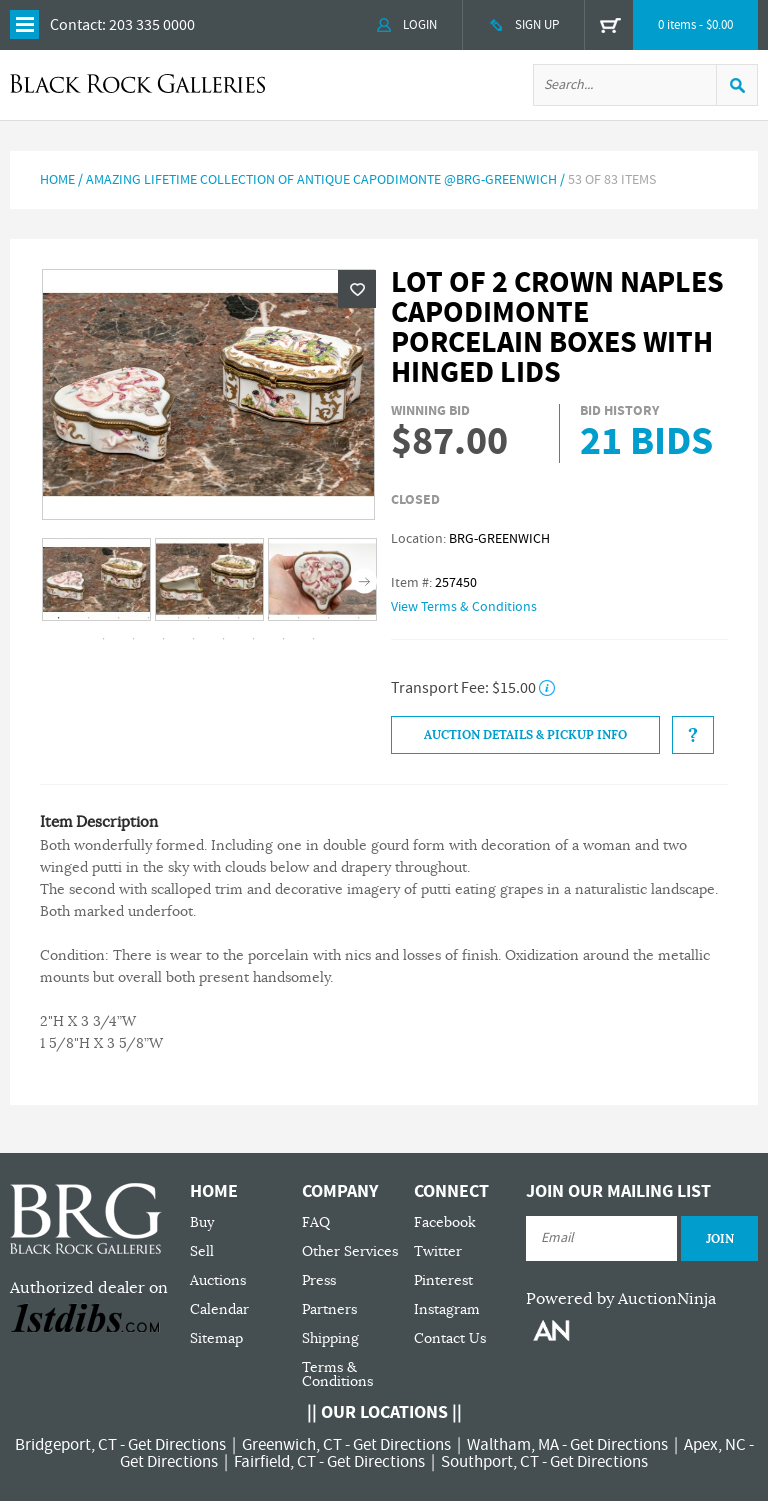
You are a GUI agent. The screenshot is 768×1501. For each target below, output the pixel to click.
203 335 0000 (152, 25)
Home (57, 180)
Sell (202, 1251)
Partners (329, 1309)
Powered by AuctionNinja (621, 1299)
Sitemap (216, 1338)
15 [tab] (194, 639)
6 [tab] (209, 618)
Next (364, 580)
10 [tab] (329, 618)
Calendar (219, 1309)
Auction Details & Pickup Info (525, 735)
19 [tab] (314, 639)
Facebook (445, 1222)
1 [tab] (59, 618)
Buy (202, 1222)
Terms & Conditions (337, 1374)
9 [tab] (299, 618)
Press (319, 1280)
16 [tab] (224, 639)
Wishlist (357, 289)
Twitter (438, 1251)
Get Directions (177, 1445)
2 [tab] (89, 618)
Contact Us (450, 1338)
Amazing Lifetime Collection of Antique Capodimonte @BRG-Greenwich (321, 180)
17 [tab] (254, 639)
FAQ (316, 1222)
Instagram (447, 1309)
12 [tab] (104, 639)
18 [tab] (284, 639)
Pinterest (443, 1280)
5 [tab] (179, 618)
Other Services (350, 1251)
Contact (76, 25)
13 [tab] (134, 639)
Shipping (330, 1338)
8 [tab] (269, 618)
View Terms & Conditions (464, 607)
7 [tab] (239, 618)
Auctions (218, 1280)
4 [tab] (149, 618)
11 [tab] (359, 618)
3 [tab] (119, 618)
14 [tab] (164, 639)
